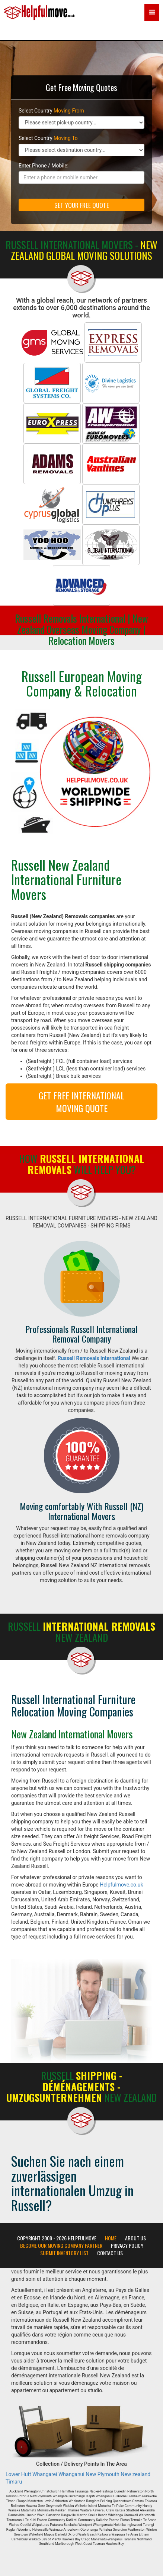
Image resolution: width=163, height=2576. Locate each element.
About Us (135, 2238)
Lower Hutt (18, 2474)
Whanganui (71, 2474)
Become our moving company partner (61, 2245)
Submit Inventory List (64, 2253)
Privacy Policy (127, 2245)
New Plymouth (102, 2474)
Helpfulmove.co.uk (121, 1885)
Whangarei (44, 2474)
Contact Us (110, 2253)
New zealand (135, 2474)
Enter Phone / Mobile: (43, 166)
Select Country (51, 111)
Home (110, 2238)
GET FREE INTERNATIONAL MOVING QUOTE (81, 1102)
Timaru (14, 2482)
